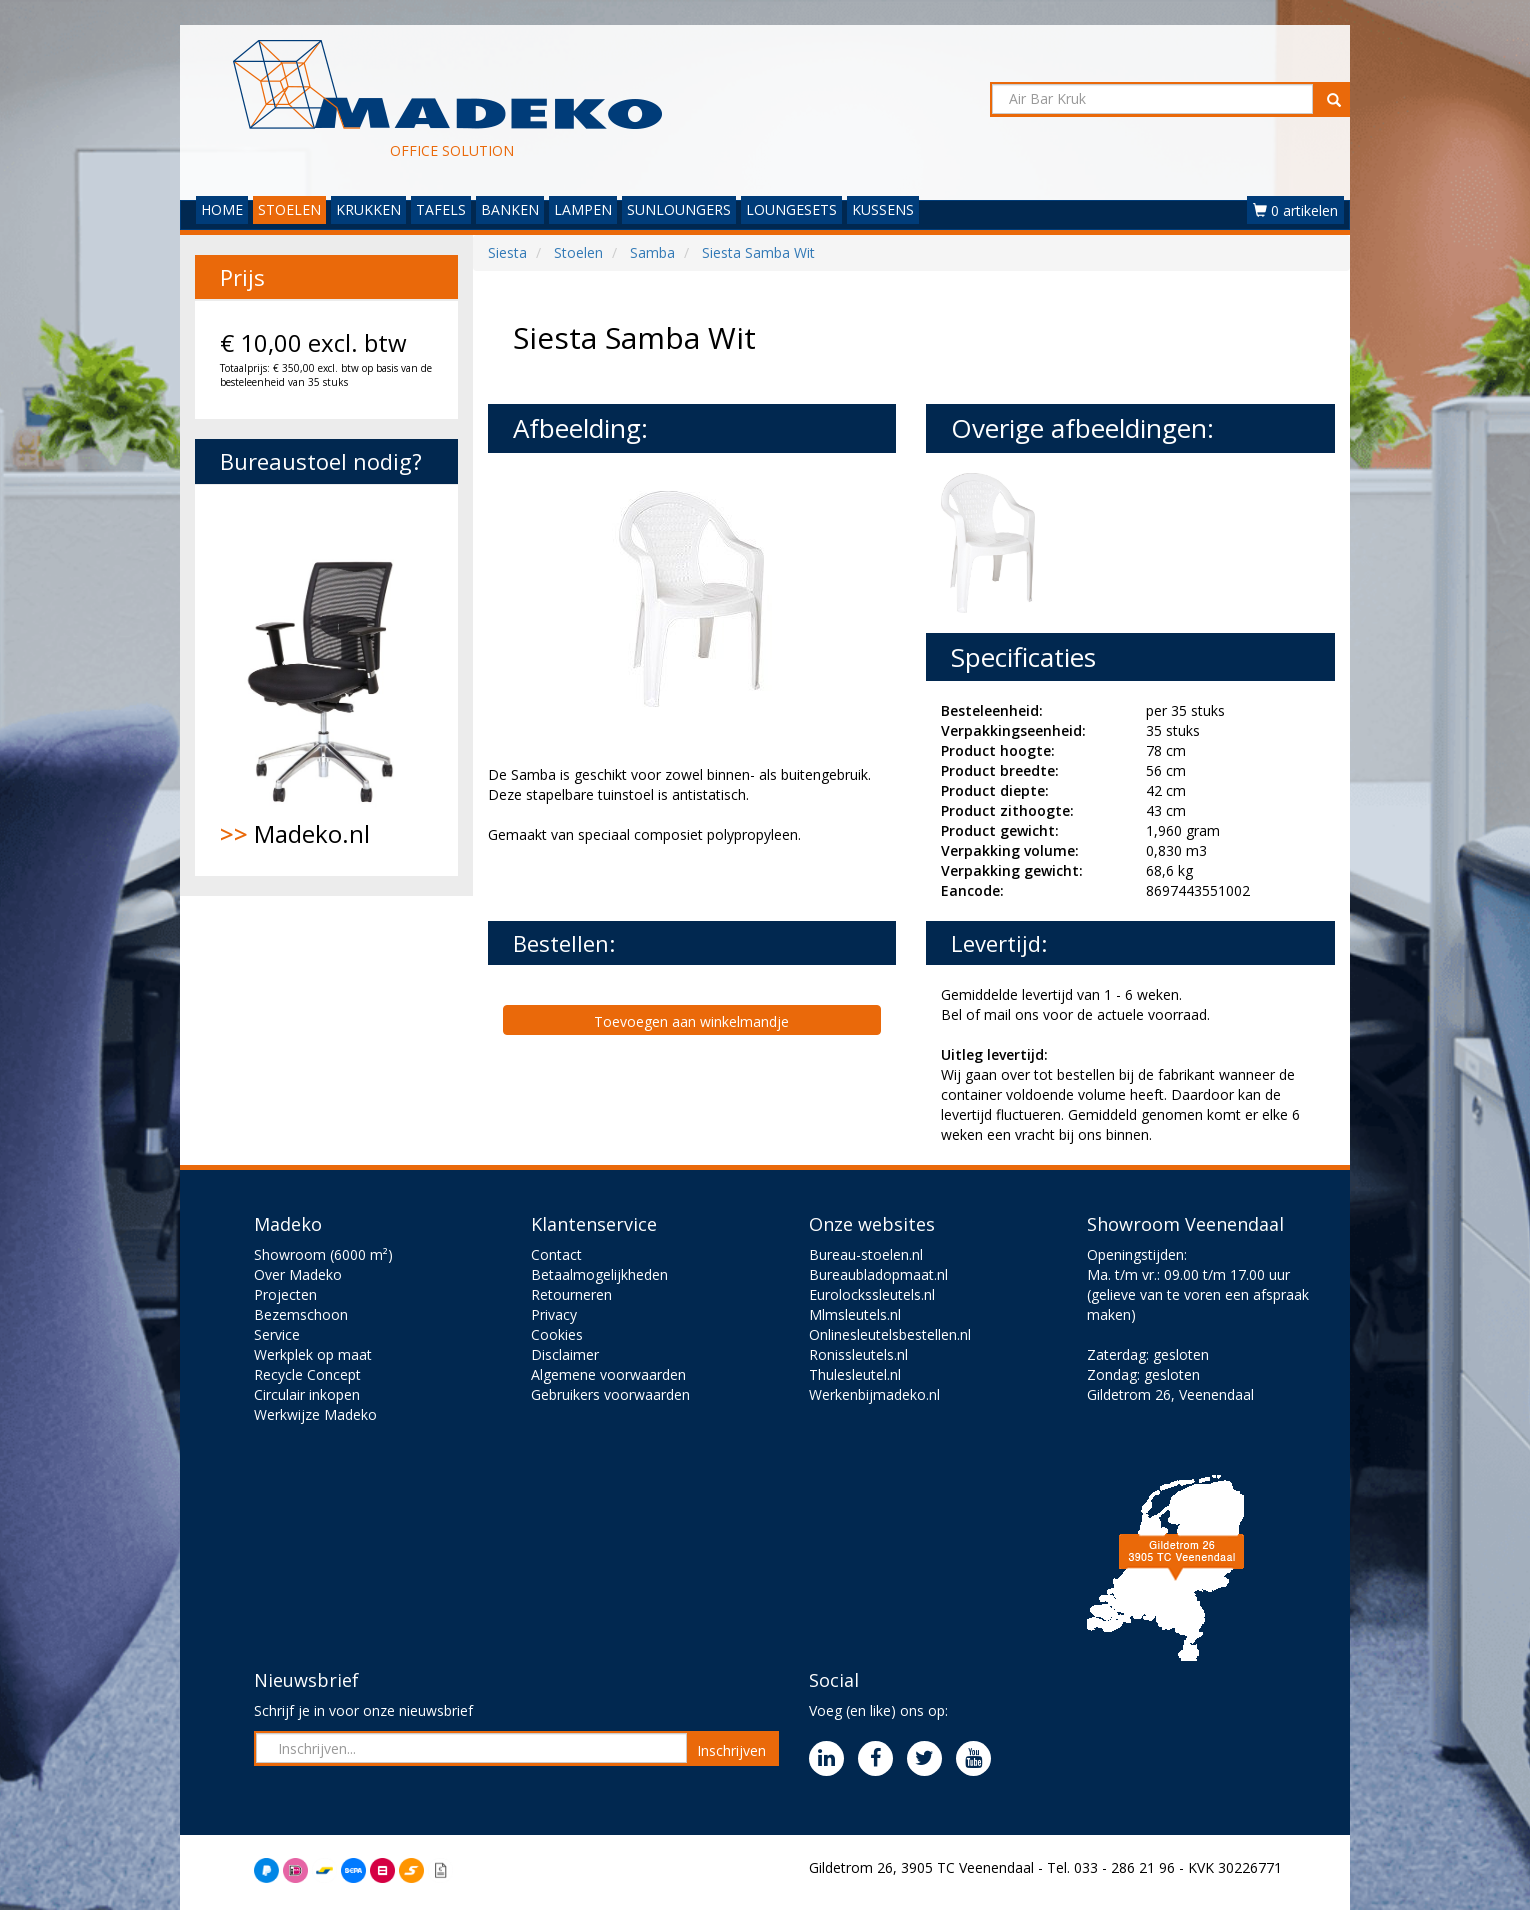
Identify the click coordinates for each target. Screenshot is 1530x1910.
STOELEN (289, 209)
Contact (556, 1254)
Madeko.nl (326, 680)
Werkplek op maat (313, 1354)
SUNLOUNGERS (679, 209)
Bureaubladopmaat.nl (878, 1274)
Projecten (285, 1294)
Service (277, 1334)
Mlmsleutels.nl (855, 1314)
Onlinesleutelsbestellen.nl (890, 1334)
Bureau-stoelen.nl (866, 1254)
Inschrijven (731, 1750)
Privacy (554, 1314)
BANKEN (510, 209)
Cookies (557, 1334)
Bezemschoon (301, 1314)
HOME (222, 209)
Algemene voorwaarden (608, 1374)
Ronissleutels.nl (858, 1354)
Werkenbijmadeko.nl (874, 1394)
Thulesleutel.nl (855, 1374)
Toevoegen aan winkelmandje (691, 1021)
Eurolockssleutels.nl (872, 1294)
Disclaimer (565, 1354)
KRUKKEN (368, 209)
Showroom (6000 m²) (323, 1254)
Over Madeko (298, 1274)
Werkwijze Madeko (315, 1414)
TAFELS (441, 209)
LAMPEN (583, 209)
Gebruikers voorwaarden (610, 1394)
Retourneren (571, 1294)
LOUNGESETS (791, 209)
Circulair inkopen (307, 1394)
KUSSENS (883, 209)
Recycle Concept (307, 1374)
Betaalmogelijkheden (599, 1274)
